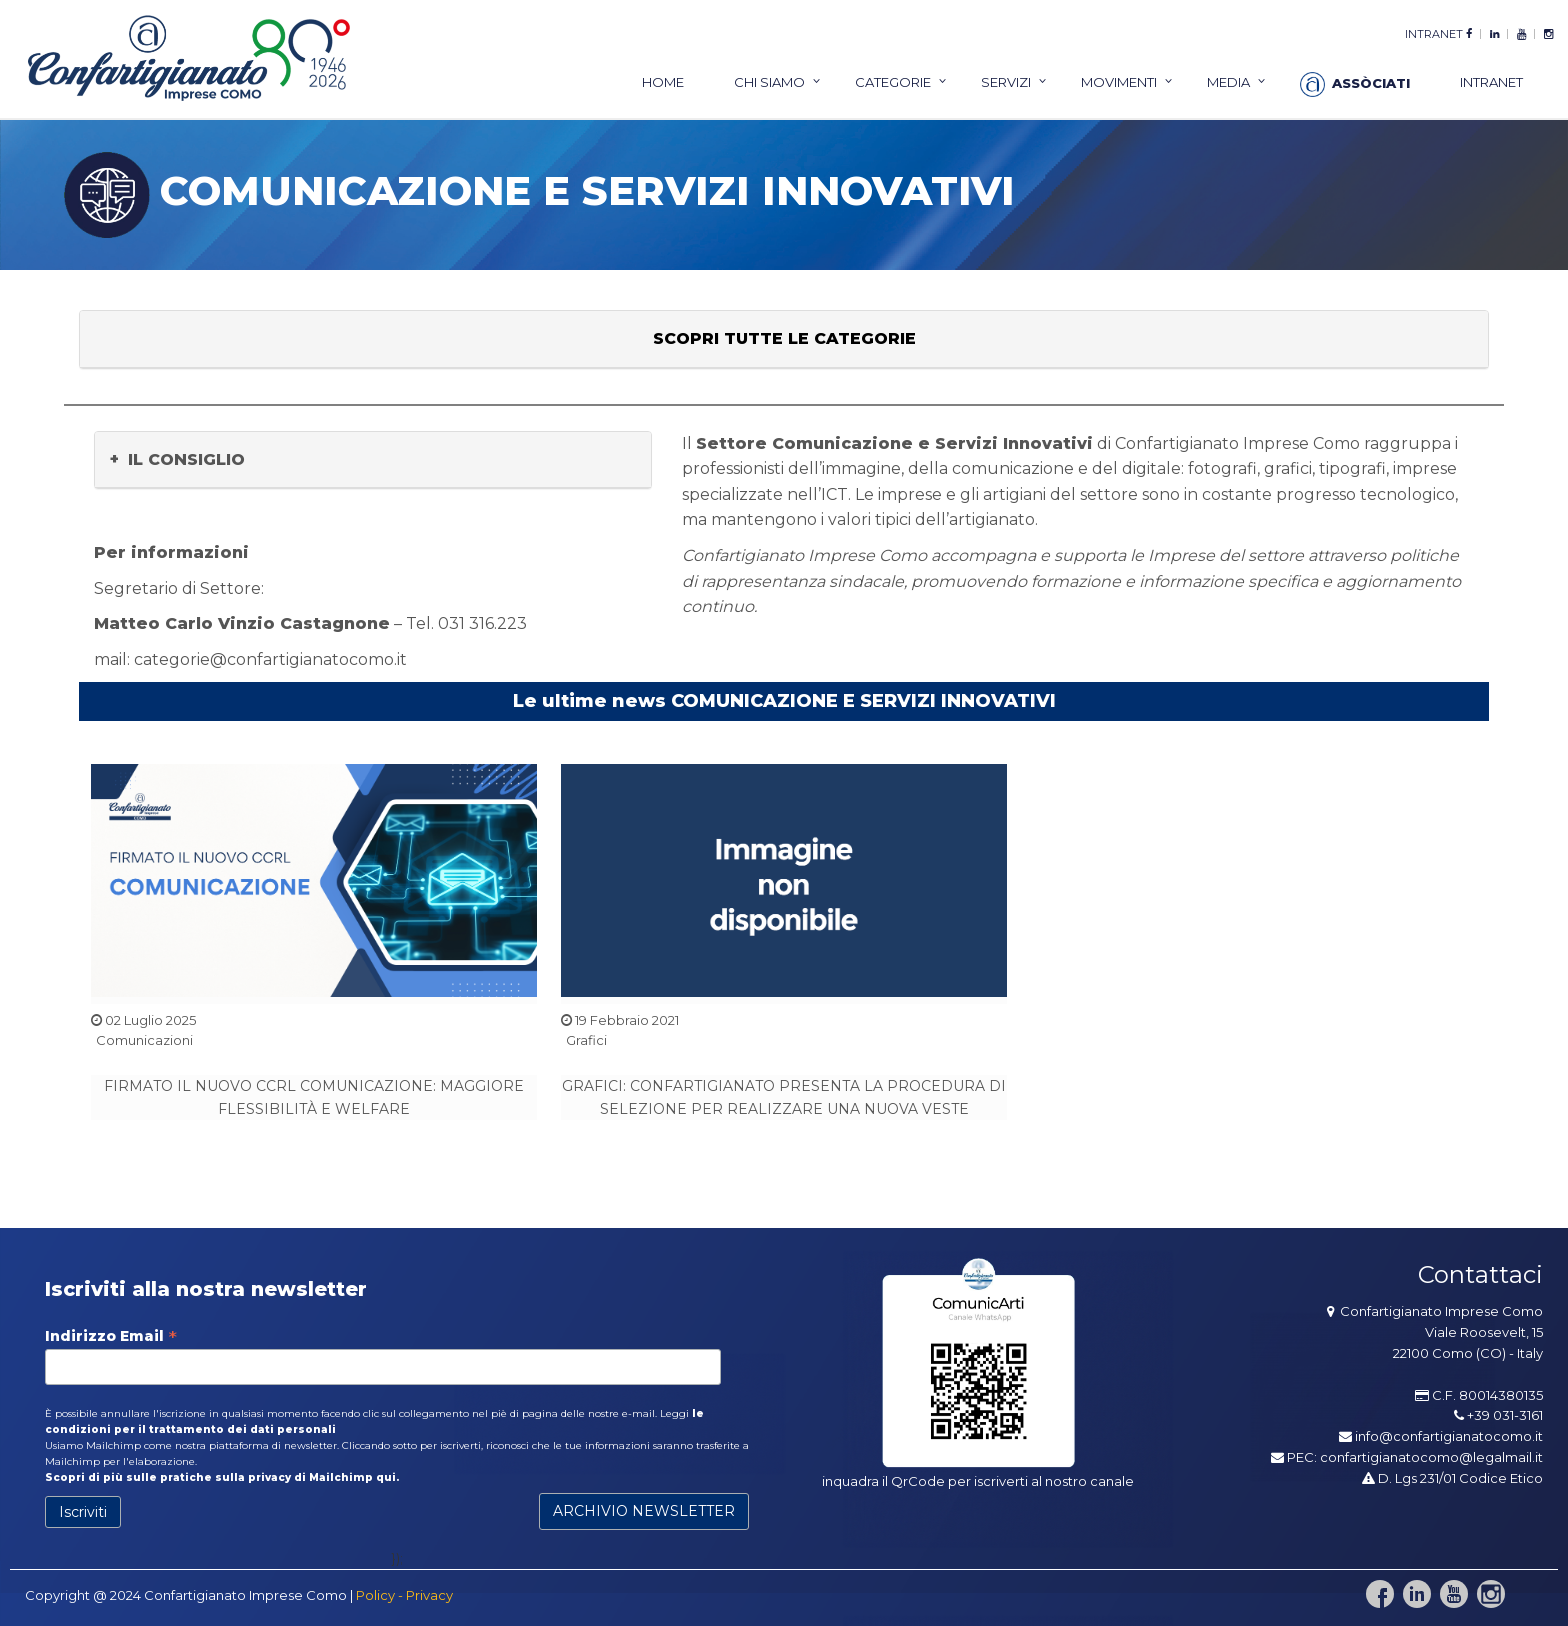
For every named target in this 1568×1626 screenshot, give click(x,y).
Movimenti (1119, 82)
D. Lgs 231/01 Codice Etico (1452, 1478)
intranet (1434, 34)
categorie (893, 82)
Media (1228, 82)
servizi (1006, 82)
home (663, 82)
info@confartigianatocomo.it (1449, 1436)
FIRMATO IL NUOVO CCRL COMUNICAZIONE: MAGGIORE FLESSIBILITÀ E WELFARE (314, 1097)
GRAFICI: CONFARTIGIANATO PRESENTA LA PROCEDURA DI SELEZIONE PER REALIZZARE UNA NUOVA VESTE (784, 1097)
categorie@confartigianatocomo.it (270, 659)
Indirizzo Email (111, 1336)
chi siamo (769, 82)
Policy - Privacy (404, 1595)
